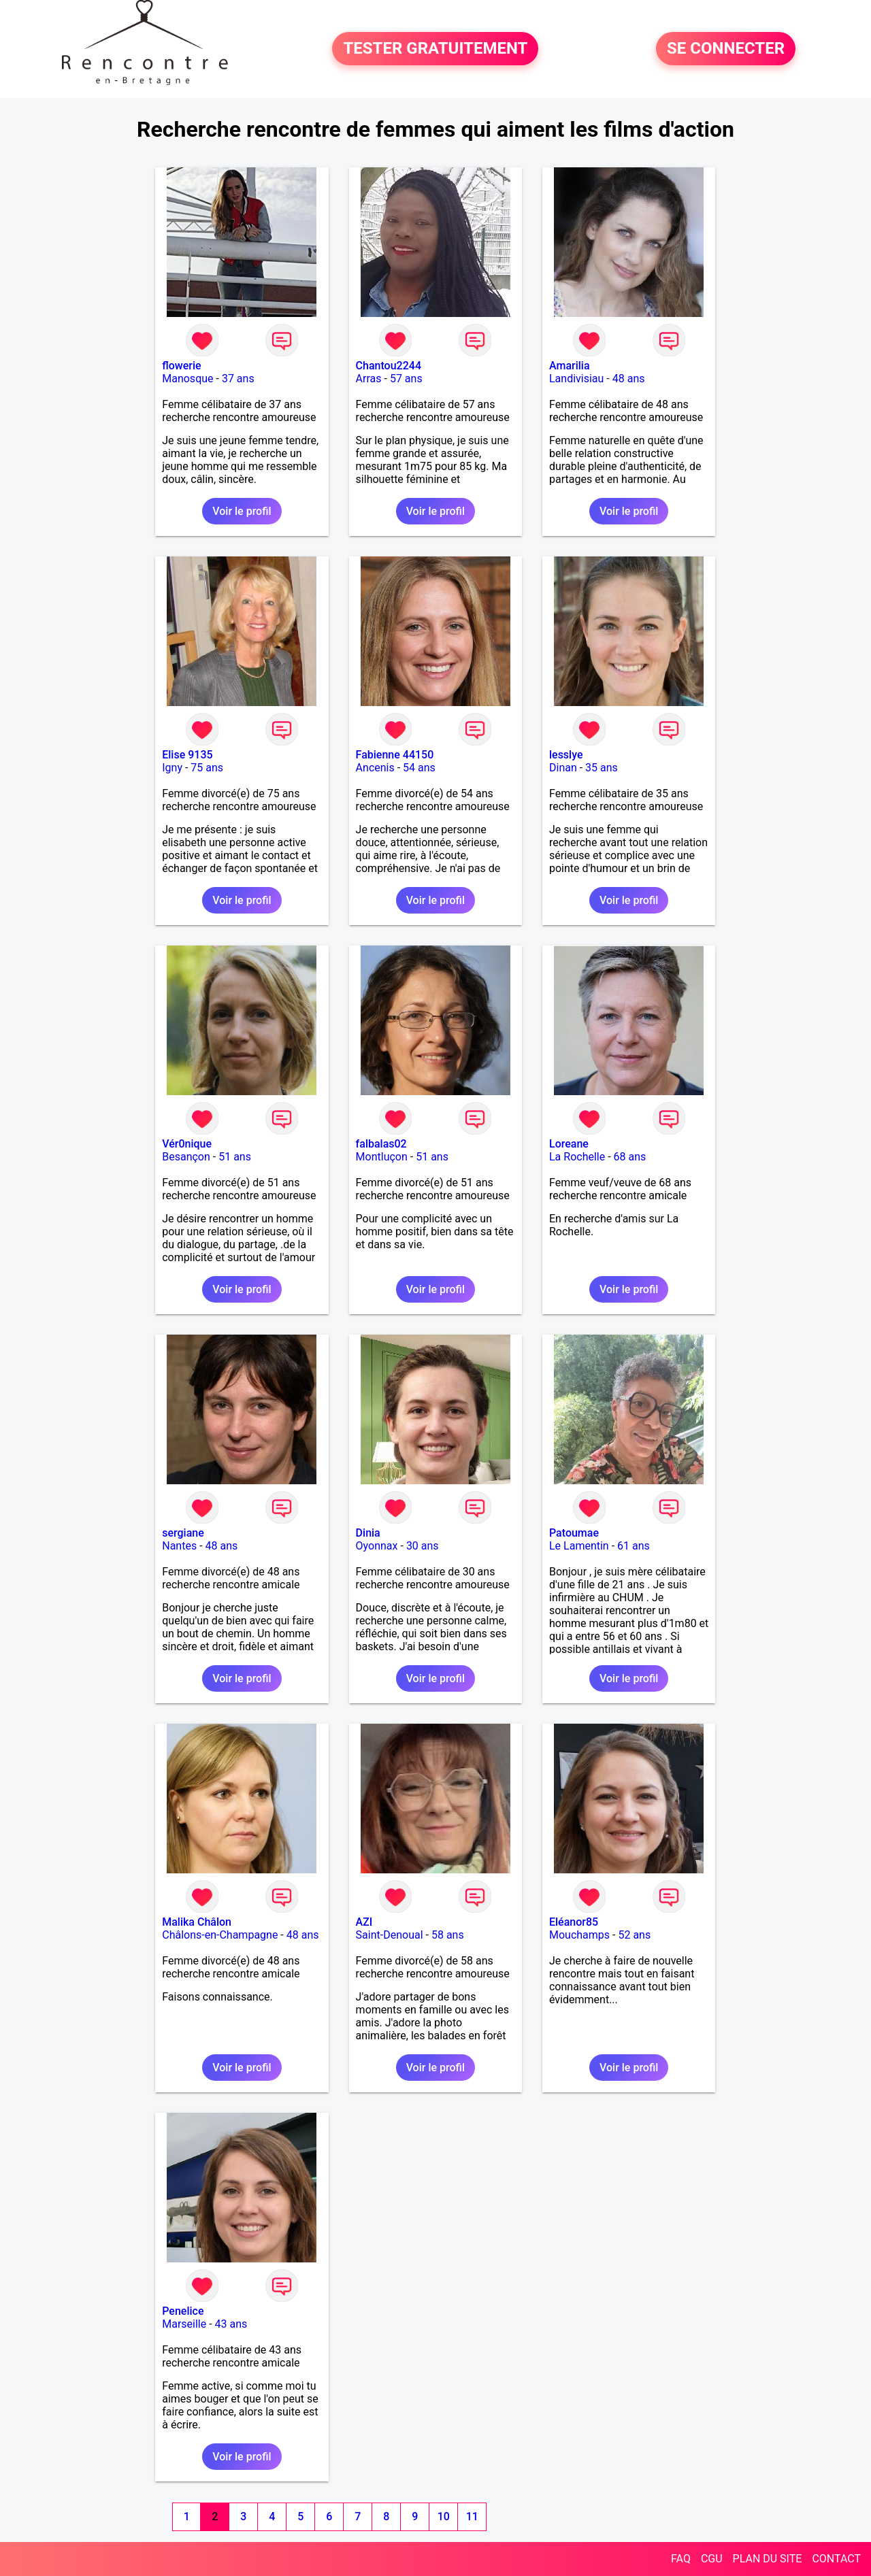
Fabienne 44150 (395, 754)
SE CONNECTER (726, 48)
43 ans (231, 2324)
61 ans (633, 1545)
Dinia (368, 1532)
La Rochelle (577, 1156)
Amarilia (569, 365)
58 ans (447, 1934)
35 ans (601, 767)
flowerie (181, 365)
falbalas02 (381, 1143)
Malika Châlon (196, 1922)
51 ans (234, 1156)
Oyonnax (377, 1545)
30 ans (422, 1545)
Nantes (179, 1545)
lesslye (566, 754)
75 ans (207, 767)
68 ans (630, 1156)
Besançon (186, 1156)
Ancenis (375, 767)
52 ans (634, 1934)
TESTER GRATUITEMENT (435, 48)
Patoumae (574, 1532)
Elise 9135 (187, 754)
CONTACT (836, 2558)
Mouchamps (579, 1934)
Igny (172, 767)
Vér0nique (187, 1143)
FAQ (681, 2558)
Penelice (182, 2311)
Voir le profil (241, 511)
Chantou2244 (388, 365)
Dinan (563, 767)
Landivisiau (576, 378)
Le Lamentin (579, 1545)
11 (472, 2516)
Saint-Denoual (389, 1934)
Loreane (569, 1143)
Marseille (184, 2324)
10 (444, 2516)
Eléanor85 (573, 1922)
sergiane (183, 1532)
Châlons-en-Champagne (220, 1934)
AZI (364, 1922)
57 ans (406, 378)
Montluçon (382, 1156)
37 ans (238, 378)
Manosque (187, 378)
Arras (369, 378)
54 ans (419, 767)
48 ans (628, 378)
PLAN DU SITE (767, 2558)
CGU (712, 2558)
